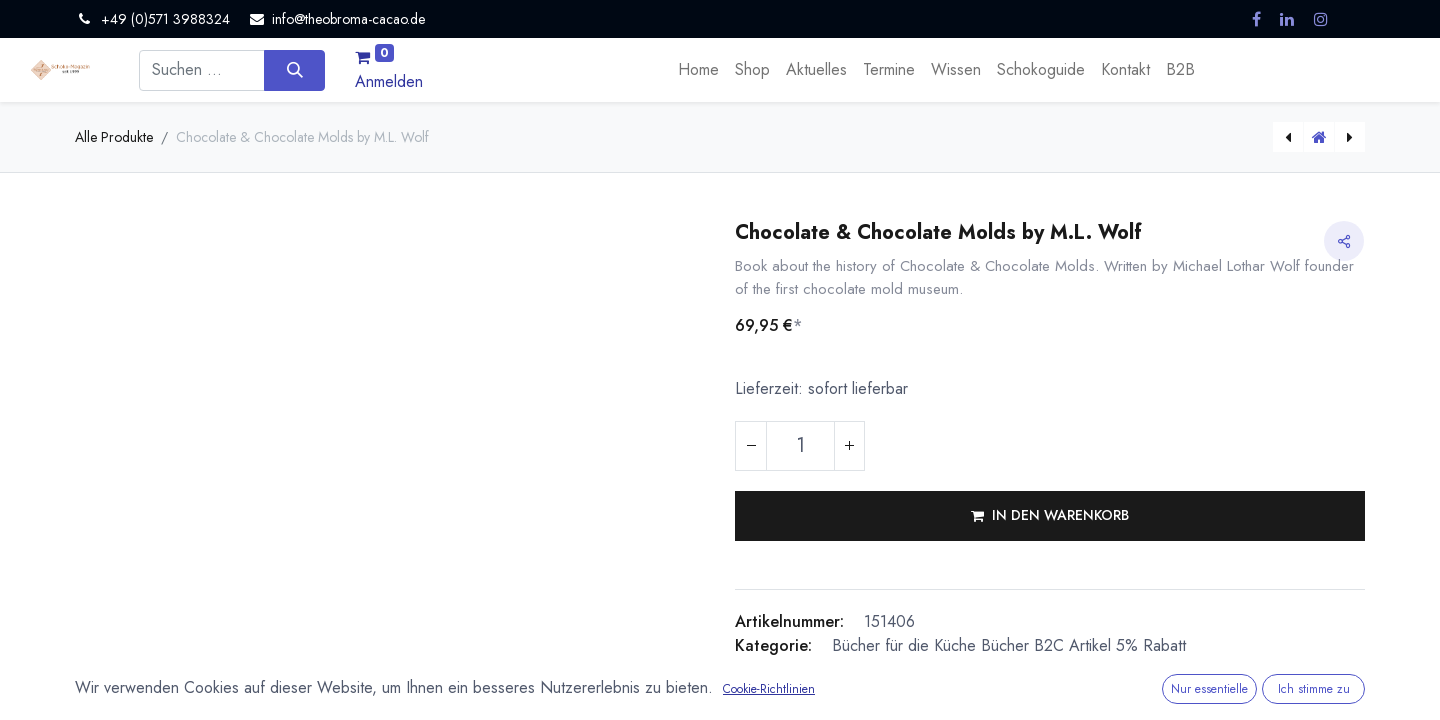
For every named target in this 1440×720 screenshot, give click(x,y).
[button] (1050, 516)
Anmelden (389, 81)
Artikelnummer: (789, 621)
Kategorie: (773, 645)
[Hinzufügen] (849, 446)
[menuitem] (698, 70)
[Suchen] (294, 70)
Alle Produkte (114, 137)
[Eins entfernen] (751, 446)
